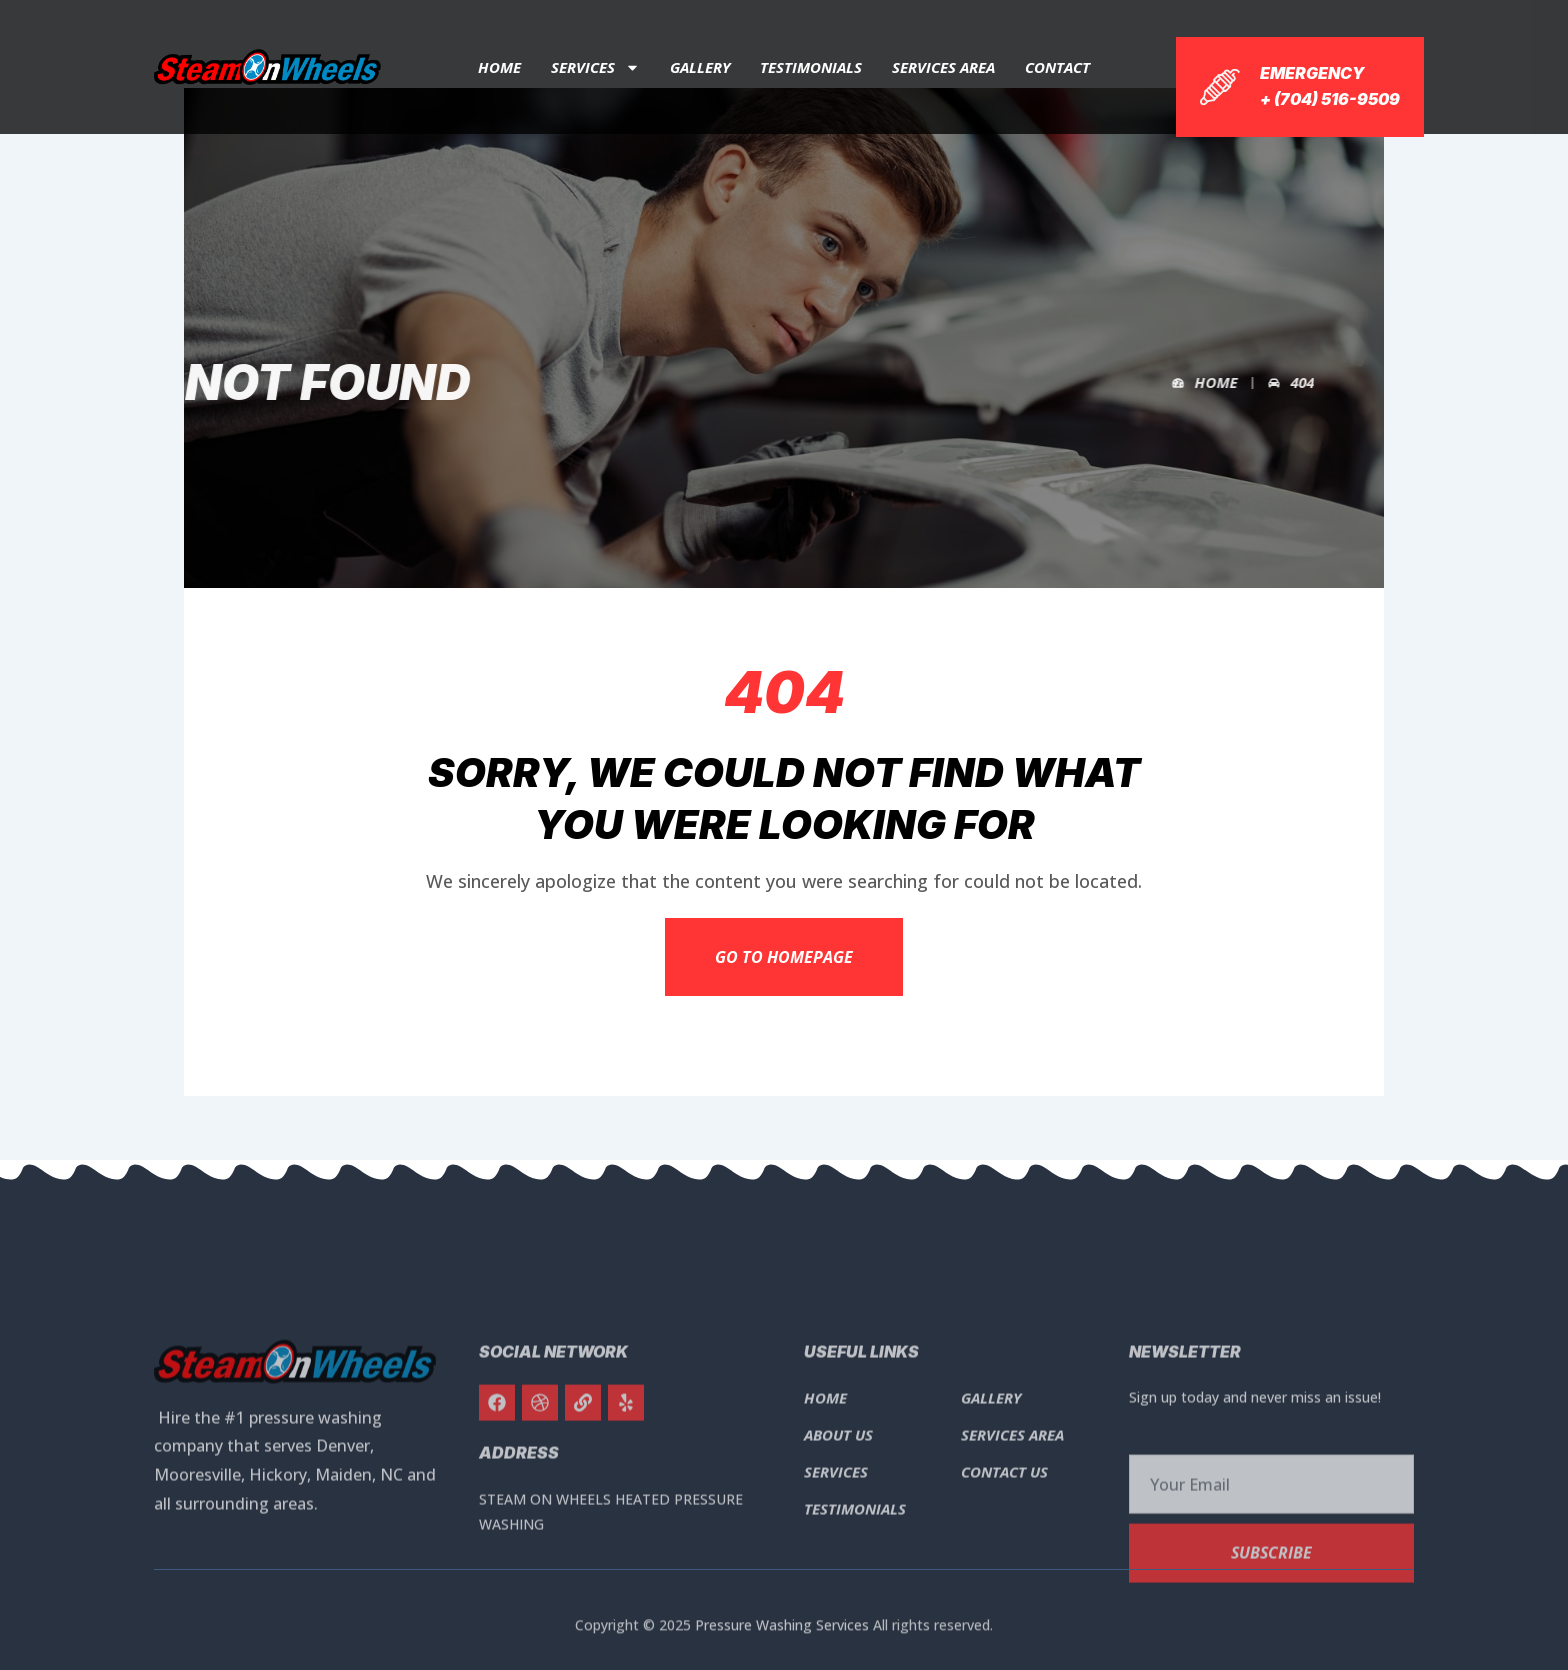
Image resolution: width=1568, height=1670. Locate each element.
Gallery (700, 67)
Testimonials (811, 67)
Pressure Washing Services (782, 1634)
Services (595, 67)
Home (499, 67)
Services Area (943, 67)
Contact (1057, 67)
